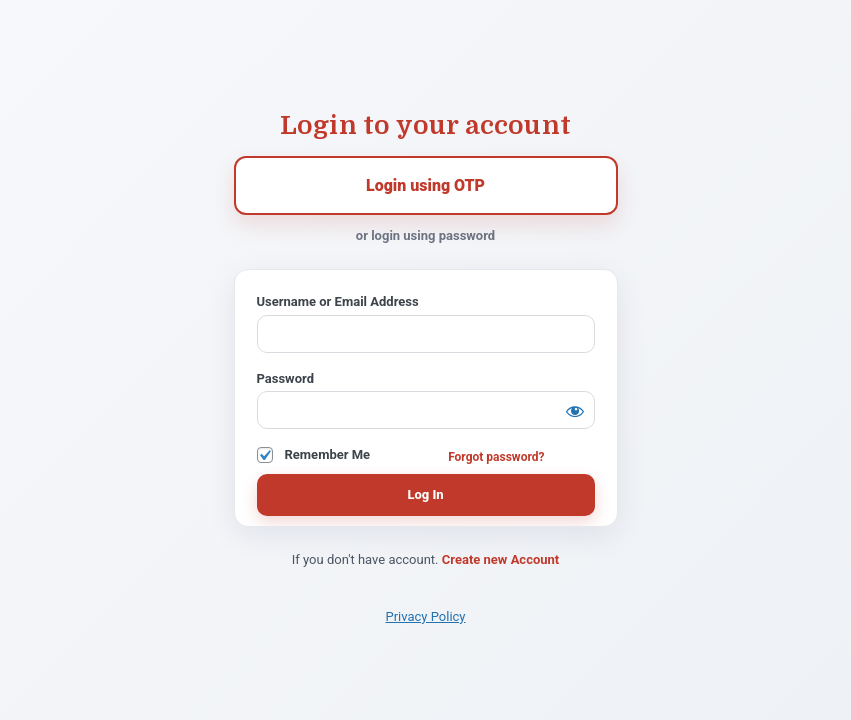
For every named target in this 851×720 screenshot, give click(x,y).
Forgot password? (496, 457)
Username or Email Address (338, 301)
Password (285, 378)
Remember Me (328, 454)
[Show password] (575, 411)
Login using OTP (425, 185)
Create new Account (500, 559)
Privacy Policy (425, 616)
